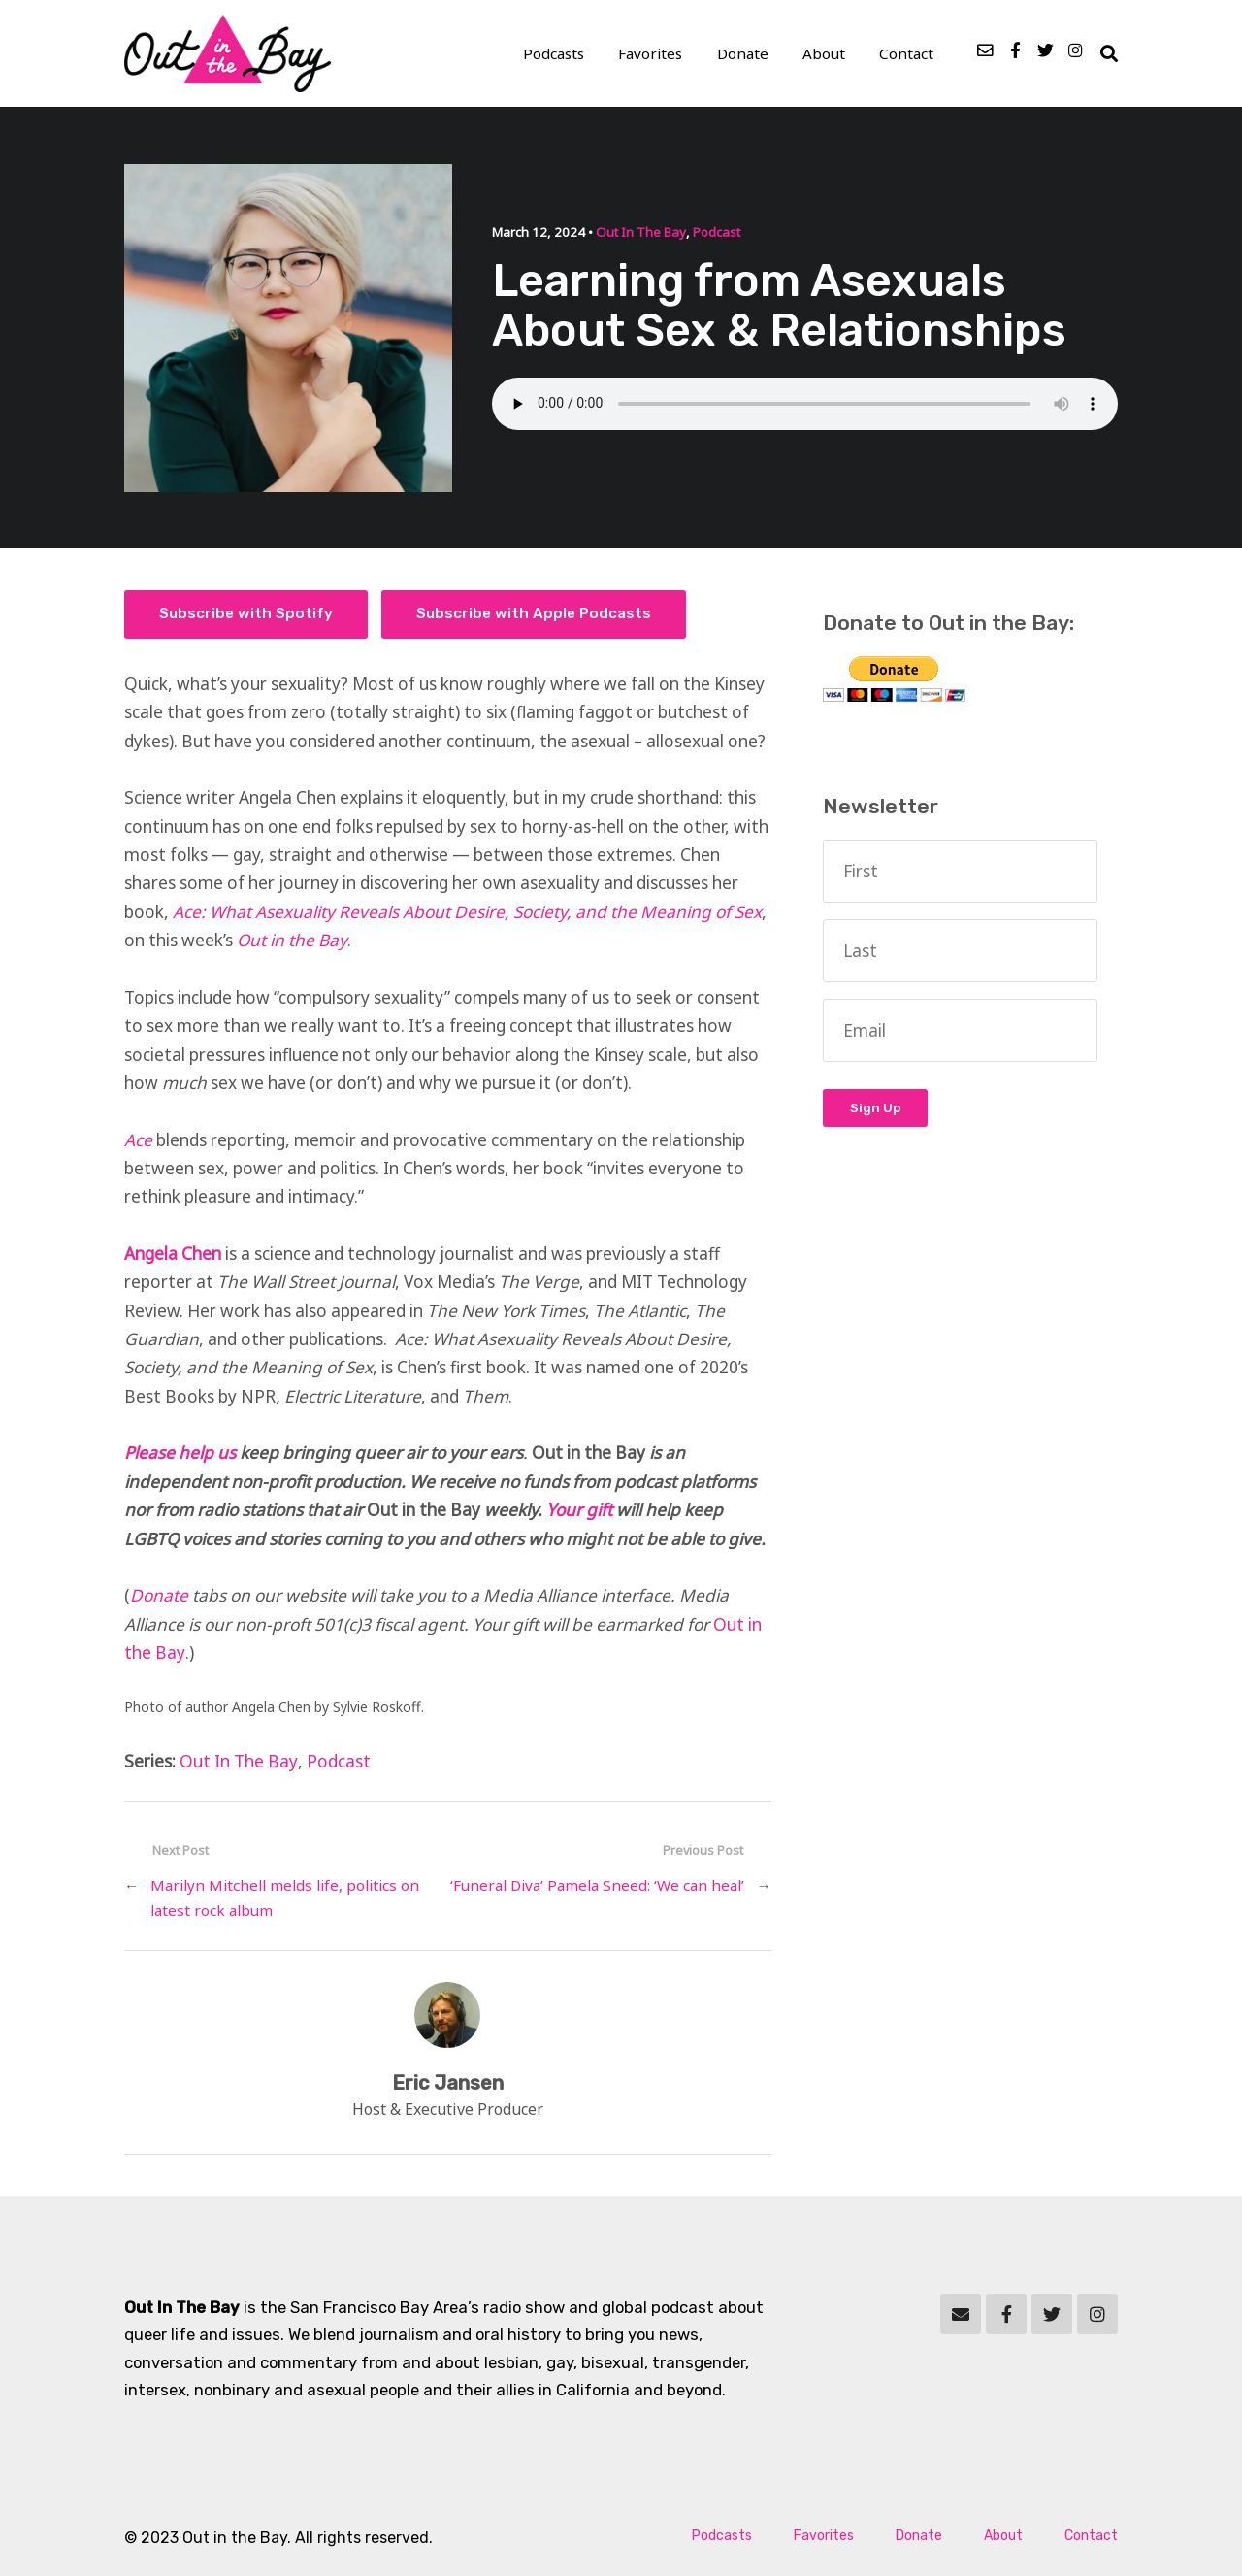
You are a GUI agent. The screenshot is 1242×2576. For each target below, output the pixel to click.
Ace (138, 1140)
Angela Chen (172, 1254)
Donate (745, 54)
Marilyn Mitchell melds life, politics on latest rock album (284, 1898)
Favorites (654, 54)
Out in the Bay (292, 941)
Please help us (180, 1453)
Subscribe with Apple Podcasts (533, 614)
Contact (907, 54)
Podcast (715, 233)
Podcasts (557, 54)
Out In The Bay (640, 233)
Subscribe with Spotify (246, 614)
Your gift (579, 1511)
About (825, 54)
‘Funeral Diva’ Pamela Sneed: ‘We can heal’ (597, 1886)
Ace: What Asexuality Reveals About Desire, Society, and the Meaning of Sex (467, 913)
